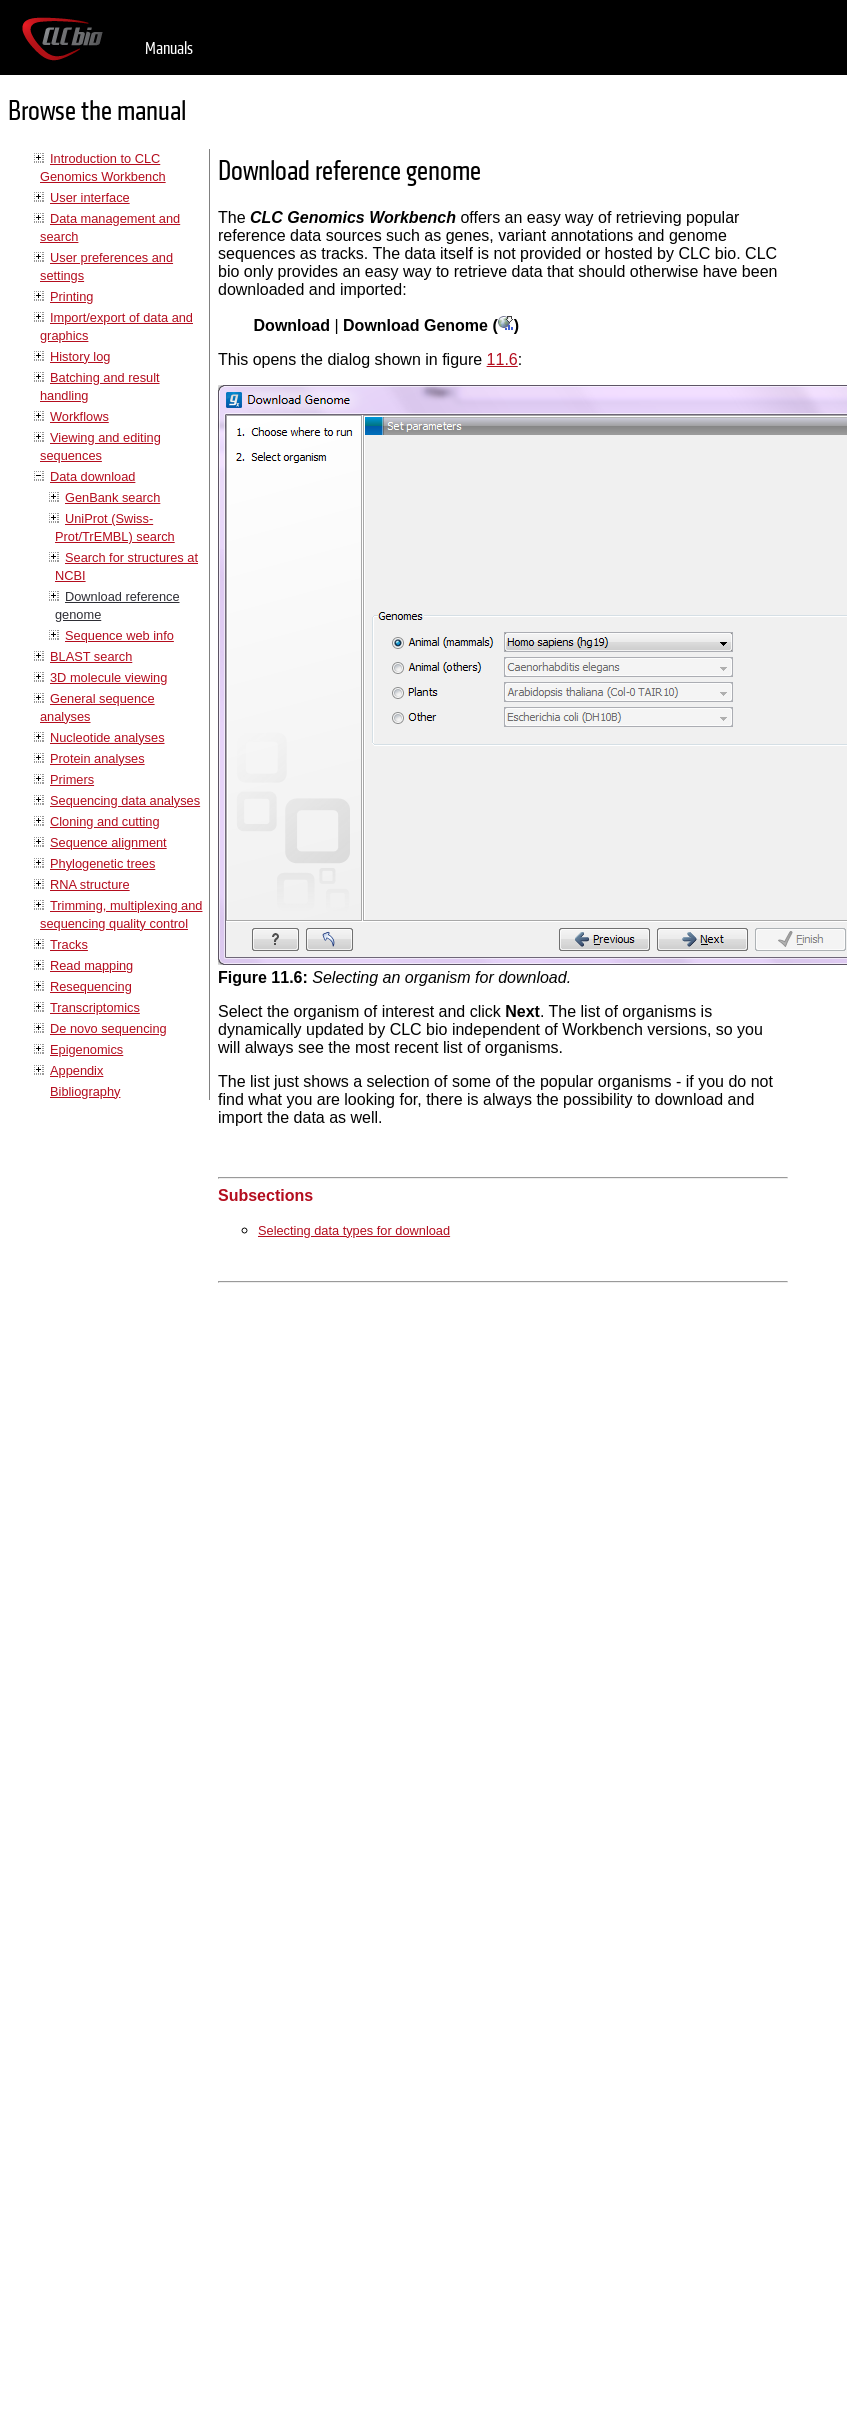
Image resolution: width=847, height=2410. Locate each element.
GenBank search (112, 497)
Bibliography (85, 1091)
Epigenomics (86, 1049)
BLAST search (91, 656)
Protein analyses (97, 758)
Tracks (69, 944)
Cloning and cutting (105, 821)
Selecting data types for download (354, 1230)
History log (80, 356)
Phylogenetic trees (102, 863)
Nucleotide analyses (107, 737)
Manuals (169, 48)
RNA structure (90, 884)
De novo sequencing (108, 1028)
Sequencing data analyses (125, 800)
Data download (92, 476)
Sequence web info (119, 635)
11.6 (502, 359)
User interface (90, 197)
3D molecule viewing (108, 677)
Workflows (79, 416)
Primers (72, 779)
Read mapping (91, 965)
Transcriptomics (95, 1007)
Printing (71, 296)
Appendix (76, 1070)
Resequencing (91, 986)
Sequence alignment (108, 842)
